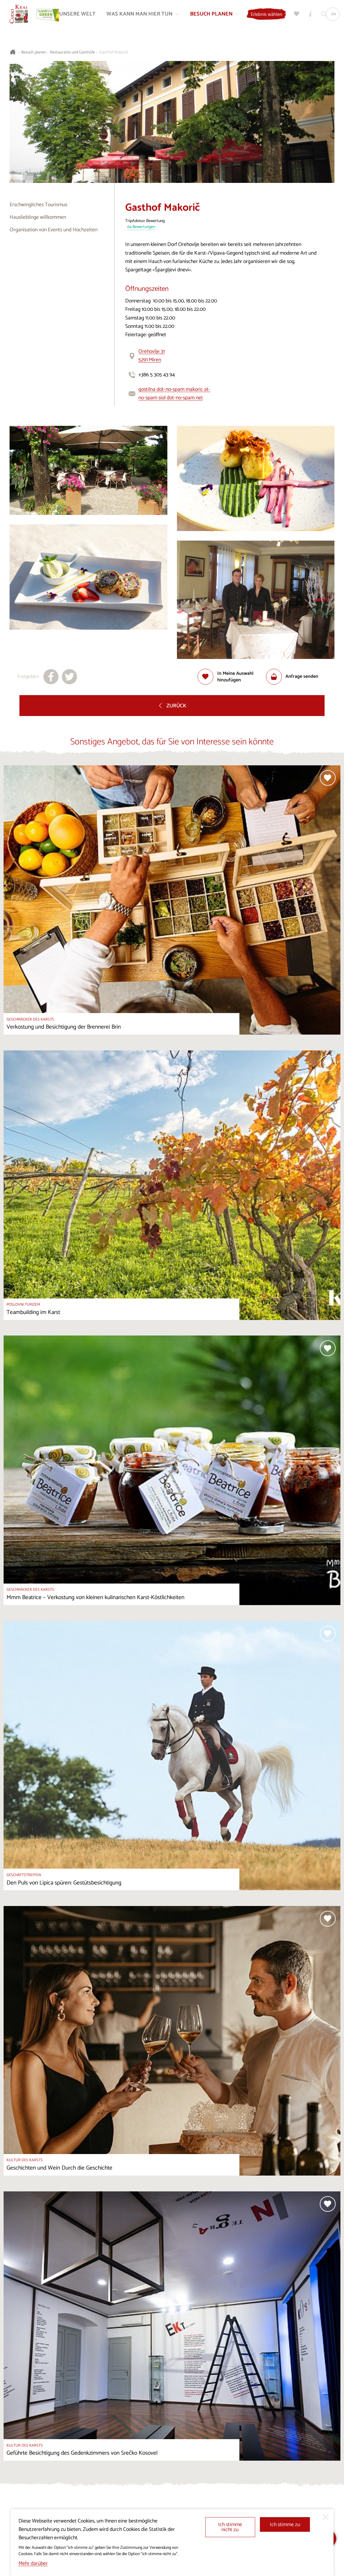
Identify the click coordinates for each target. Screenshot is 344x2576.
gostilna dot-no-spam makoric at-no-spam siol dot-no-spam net (174, 393)
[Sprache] (337, 15)
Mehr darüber (33, 2563)
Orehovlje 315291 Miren (151, 355)
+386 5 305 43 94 (156, 375)
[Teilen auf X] (69, 677)
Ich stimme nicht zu (230, 2527)
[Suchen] (328, 15)
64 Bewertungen (141, 227)
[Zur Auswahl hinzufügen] (232, 677)
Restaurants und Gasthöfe (72, 52)
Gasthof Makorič (113, 52)
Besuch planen (33, 52)
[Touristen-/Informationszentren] (314, 15)
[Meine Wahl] (301, 15)
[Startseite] (20, 15)
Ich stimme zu (285, 2524)
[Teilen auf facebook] (51, 677)
